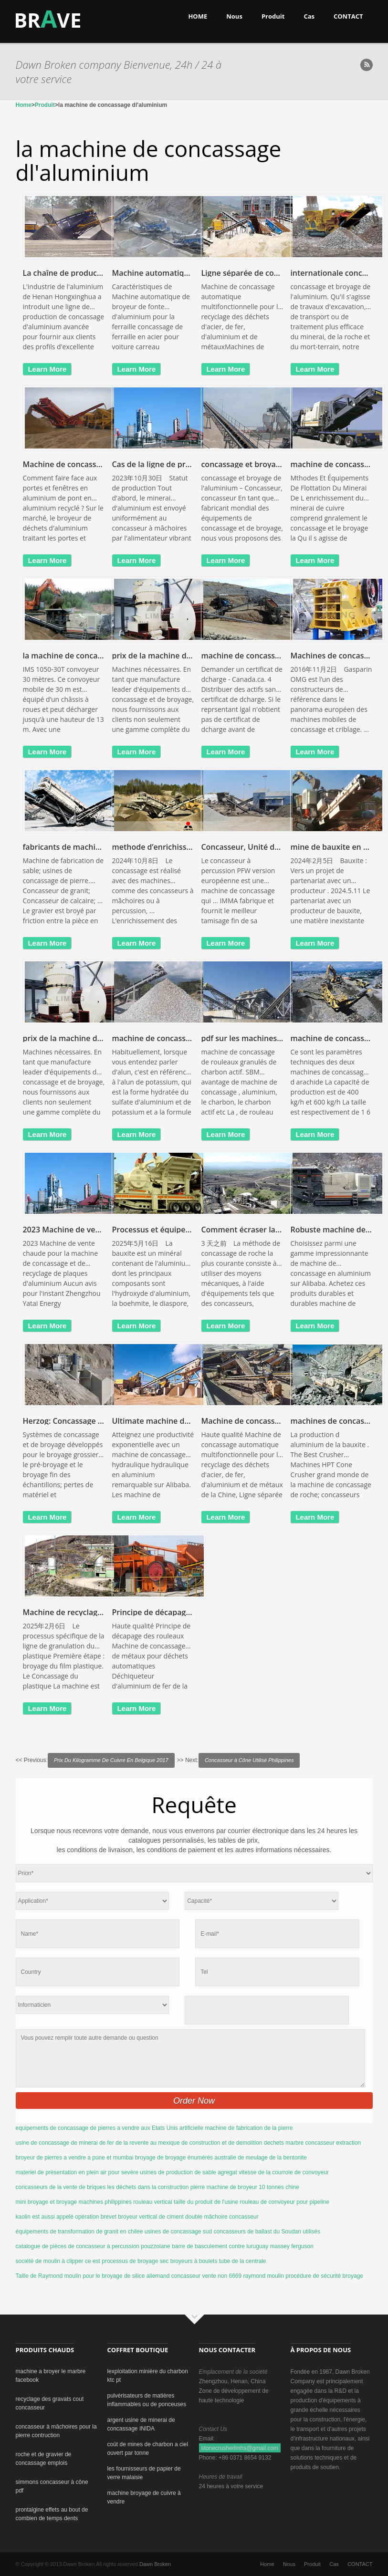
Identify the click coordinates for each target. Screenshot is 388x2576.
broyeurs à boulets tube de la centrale (218, 2261)
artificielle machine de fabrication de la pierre (236, 2128)
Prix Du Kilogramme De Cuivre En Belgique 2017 (111, 1760)
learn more (47, 369)
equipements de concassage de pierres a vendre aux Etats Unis (97, 2128)
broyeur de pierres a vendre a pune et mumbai (75, 2157)
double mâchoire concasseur (221, 2216)
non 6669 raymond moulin (251, 2276)
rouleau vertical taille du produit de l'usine (185, 2202)
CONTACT (348, 16)
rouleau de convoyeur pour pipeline (284, 2202)
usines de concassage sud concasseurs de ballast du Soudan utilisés (232, 2231)
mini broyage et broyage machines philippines (74, 2202)
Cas (309, 16)
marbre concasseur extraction (323, 2142)
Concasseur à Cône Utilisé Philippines (249, 1760)
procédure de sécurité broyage (324, 2276)
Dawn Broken (155, 2564)
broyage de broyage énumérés (174, 2157)
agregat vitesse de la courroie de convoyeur (273, 2172)
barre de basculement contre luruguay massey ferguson (243, 2246)
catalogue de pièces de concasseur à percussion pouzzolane (93, 2246)
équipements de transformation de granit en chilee (79, 2231)
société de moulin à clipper (50, 2261)
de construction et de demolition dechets (232, 2142)
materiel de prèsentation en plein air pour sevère (77, 2172)
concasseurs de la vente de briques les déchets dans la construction (102, 2187)
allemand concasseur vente (181, 2276)
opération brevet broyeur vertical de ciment (129, 2216)
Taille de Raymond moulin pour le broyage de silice (80, 2276)
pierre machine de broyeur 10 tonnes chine (244, 2187)
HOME (197, 16)
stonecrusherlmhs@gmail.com (240, 2448)
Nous (234, 16)
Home (23, 105)
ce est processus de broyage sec (126, 2261)
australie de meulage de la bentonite (260, 2157)
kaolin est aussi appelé (44, 2216)
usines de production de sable (178, 2172)
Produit (273, 16)
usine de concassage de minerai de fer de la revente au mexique (98, 2142)
